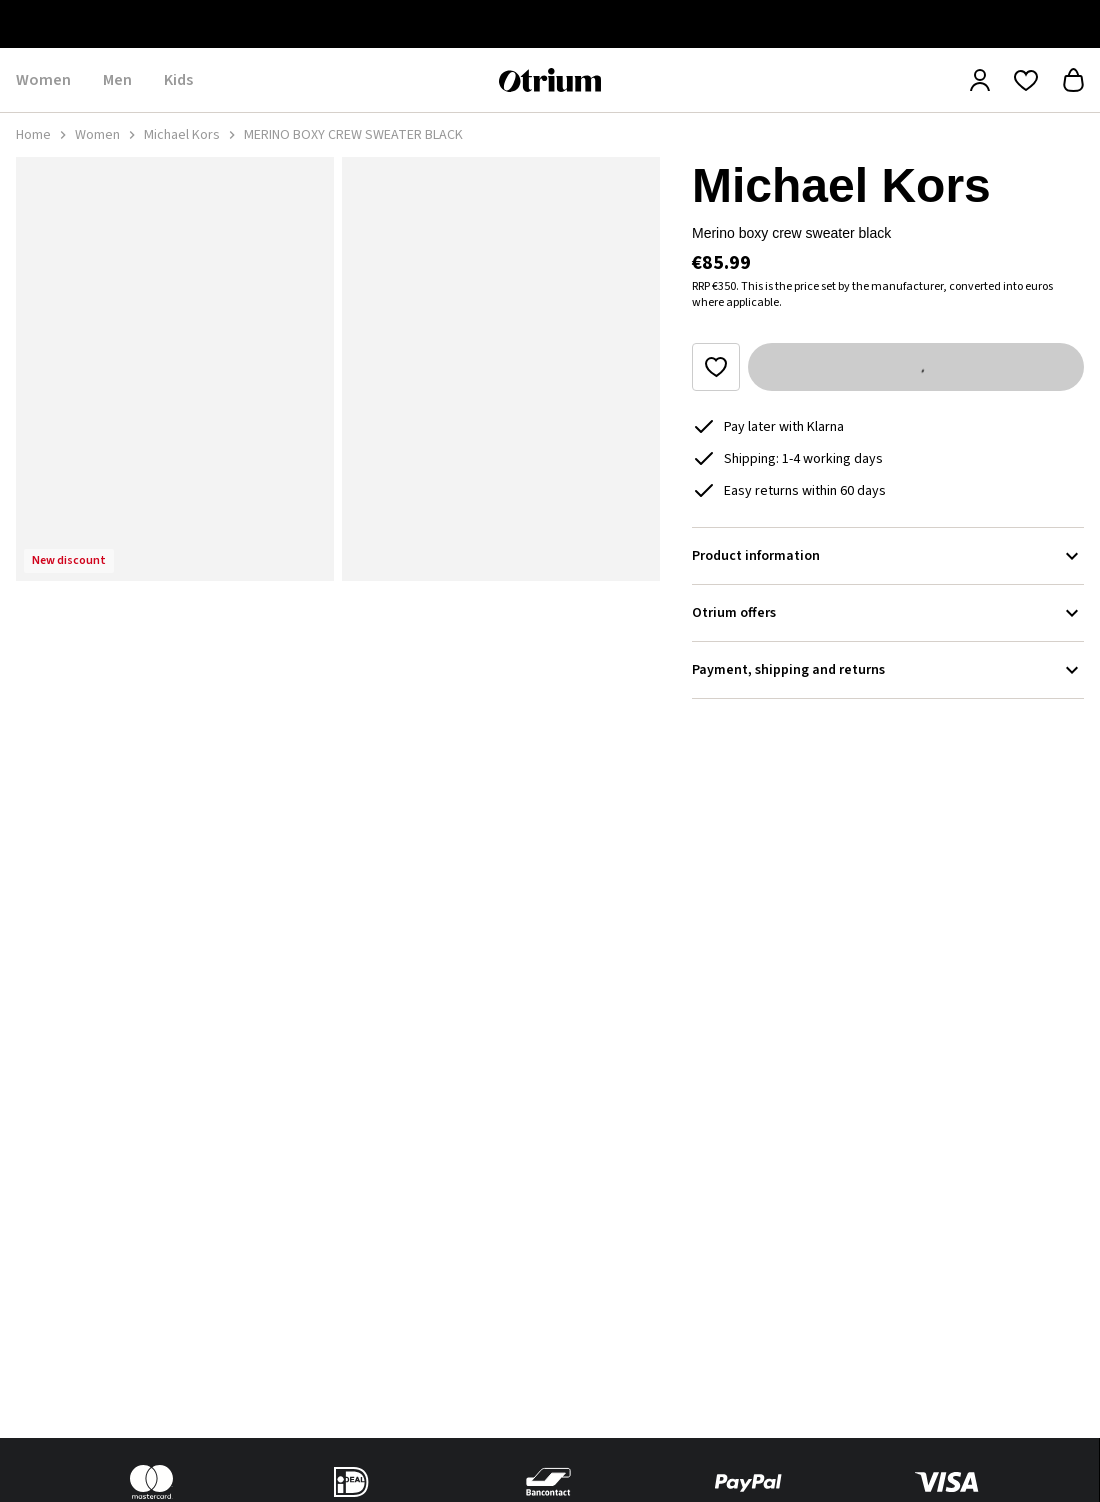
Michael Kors (182, 135)
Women (97, 135)
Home (33, 135)
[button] (175, 369)
